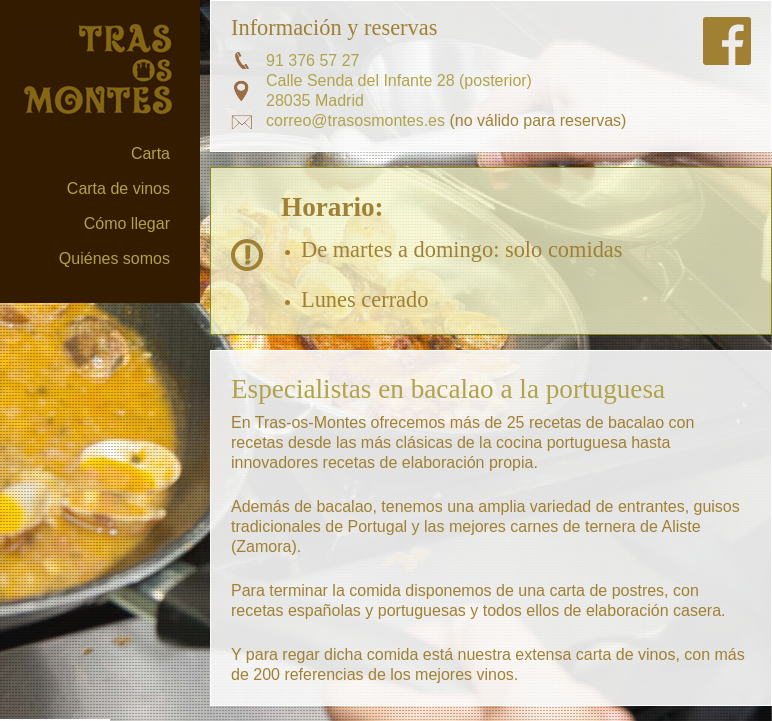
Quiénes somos (114, 258)
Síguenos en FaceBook (727, 41)
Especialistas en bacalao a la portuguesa (448, 389)
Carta (150, 153)
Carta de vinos (118, 188)
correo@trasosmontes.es (355, 120)
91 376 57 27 (312, 60)
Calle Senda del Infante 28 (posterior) (399, 80)
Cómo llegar (127, 223)
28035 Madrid (315, 100)
